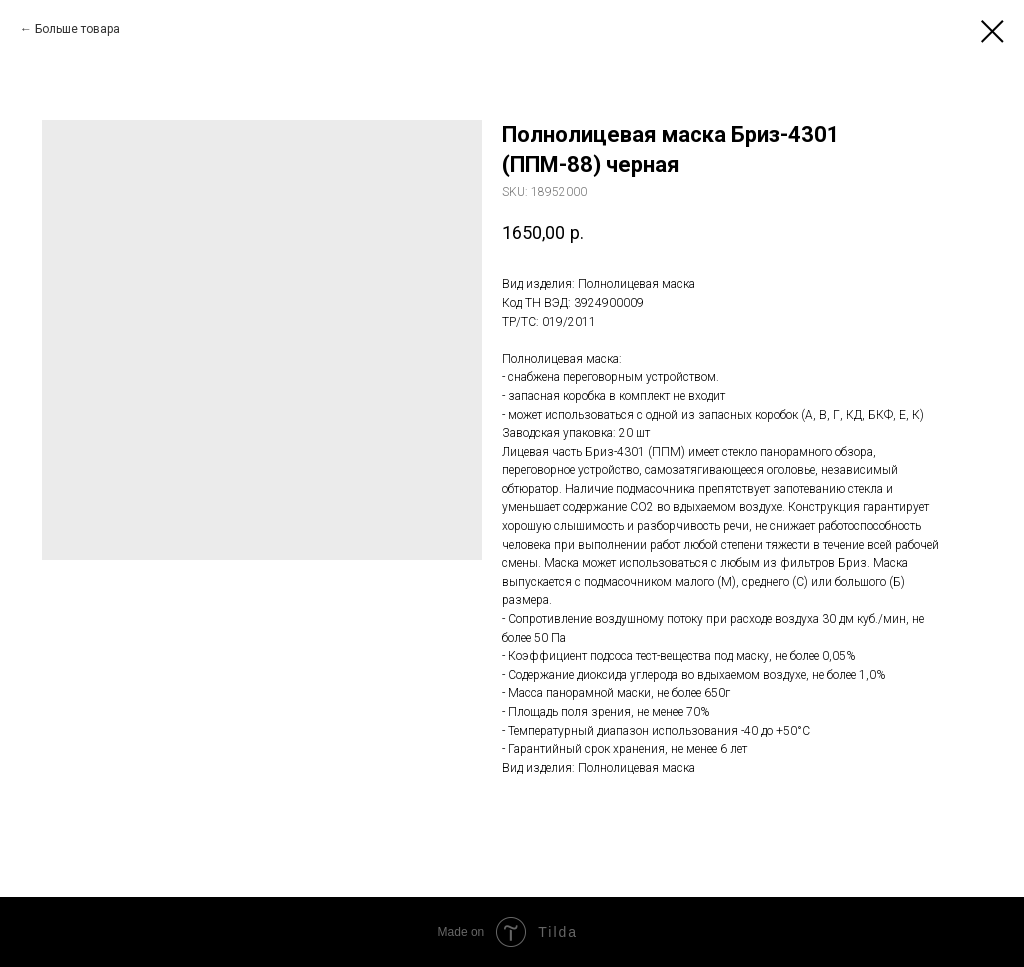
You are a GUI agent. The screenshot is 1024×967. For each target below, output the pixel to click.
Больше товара (77, 29)
